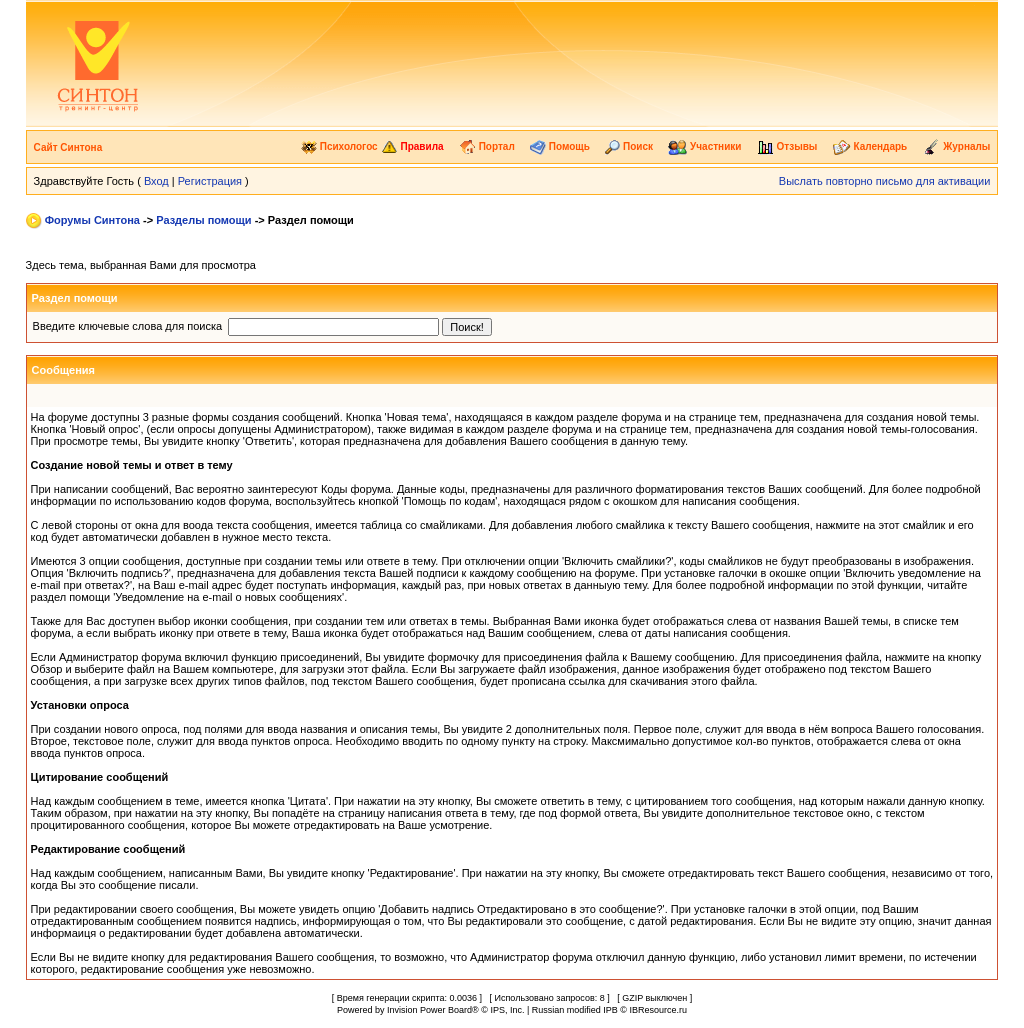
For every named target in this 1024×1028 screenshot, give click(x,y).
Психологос (339, 146)
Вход (156, 181)
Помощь (560, 146)
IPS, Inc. (507, 1010)
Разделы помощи (203, 220)
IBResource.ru (658, 1010)
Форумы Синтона (92, 220)
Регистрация (210, 181)
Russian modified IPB (575, 1010)
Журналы (957, 146)
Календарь (870, 146)
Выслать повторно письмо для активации (885, 181)
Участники (704, 146)
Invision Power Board (429, 1010)
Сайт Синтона (68, 147)
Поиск (629, 146)
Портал (487, 146)
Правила (412, 146)
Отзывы (787, 146)
